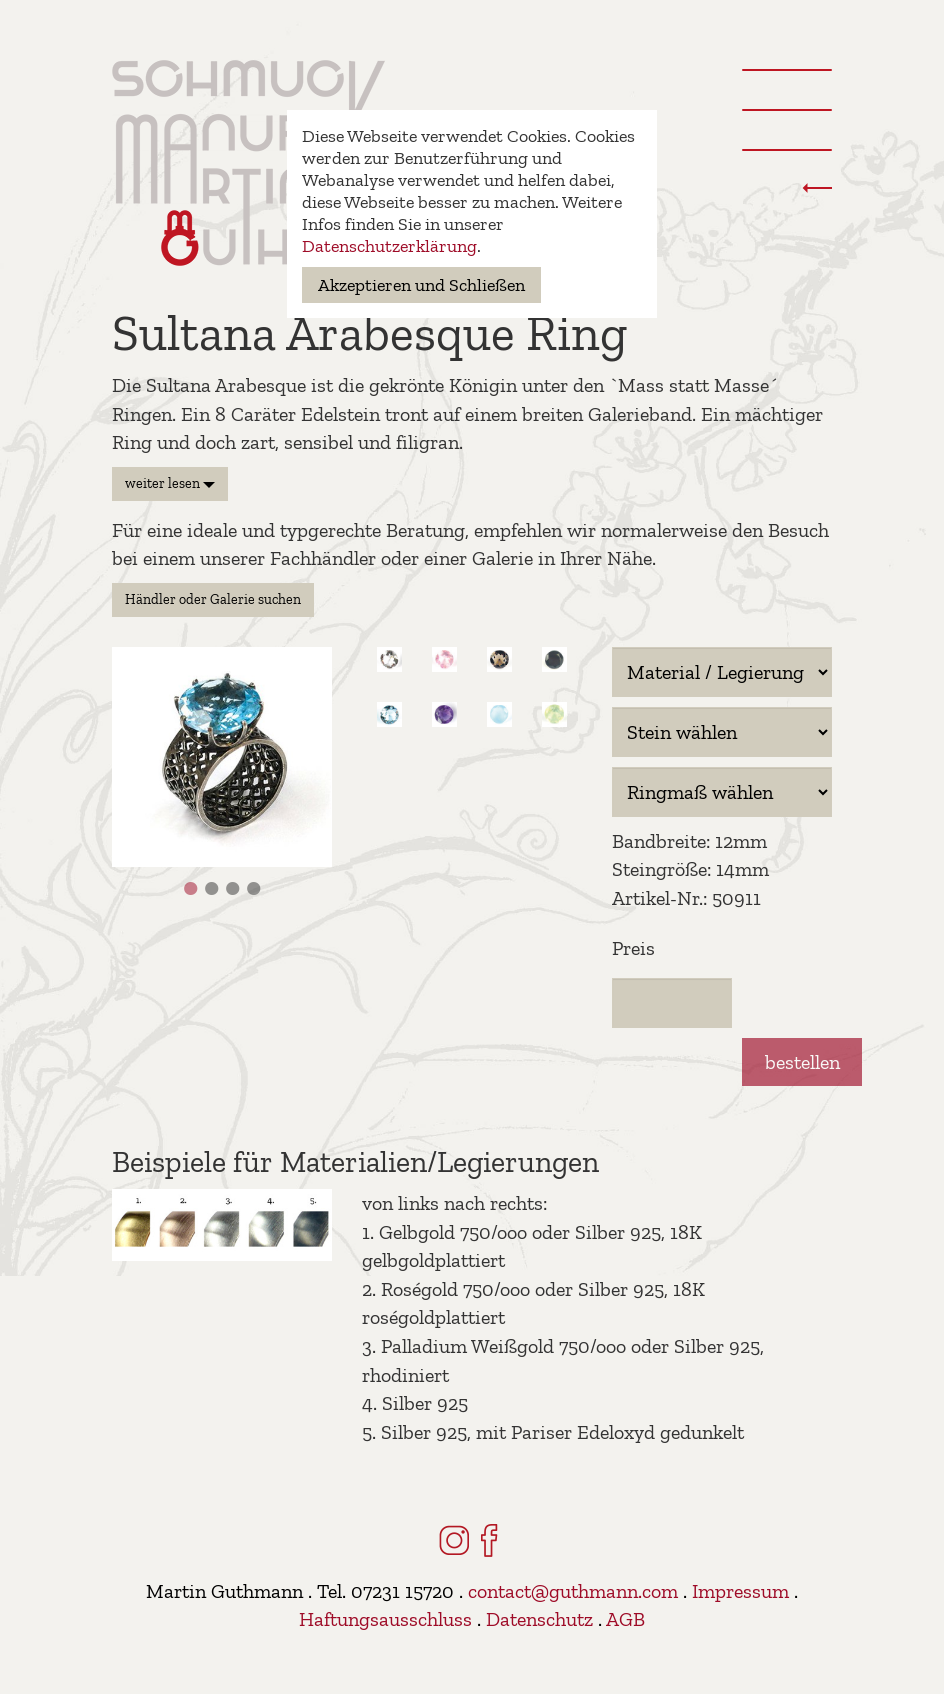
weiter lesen (170, 483)
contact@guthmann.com (573, 1591)
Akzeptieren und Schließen (421, 285)
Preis (633, 948)
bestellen (802, 1062)
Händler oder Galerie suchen (213, 599)
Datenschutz (539, 1619)
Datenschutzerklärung (389, 246)
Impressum (740, 1591)
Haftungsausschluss (385, 1619)
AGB (625, 1619)
